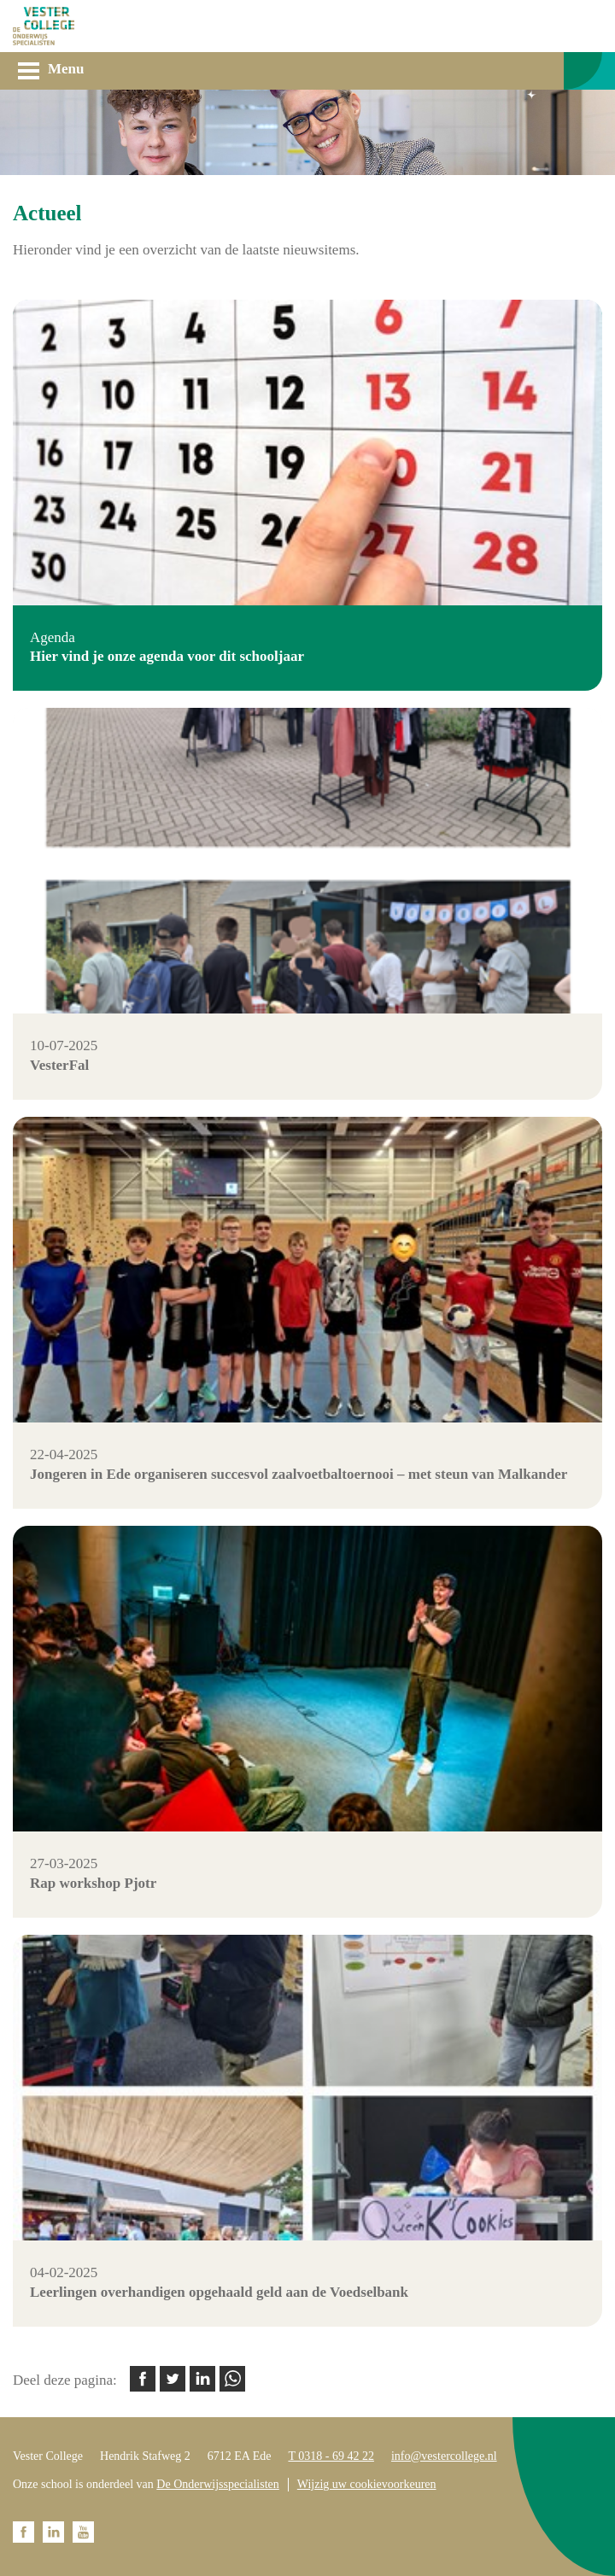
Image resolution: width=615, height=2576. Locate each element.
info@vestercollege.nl (444, 2456)
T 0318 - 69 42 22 (330, 2456)
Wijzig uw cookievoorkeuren (366, 2484)
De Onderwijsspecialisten (217, 2484)
